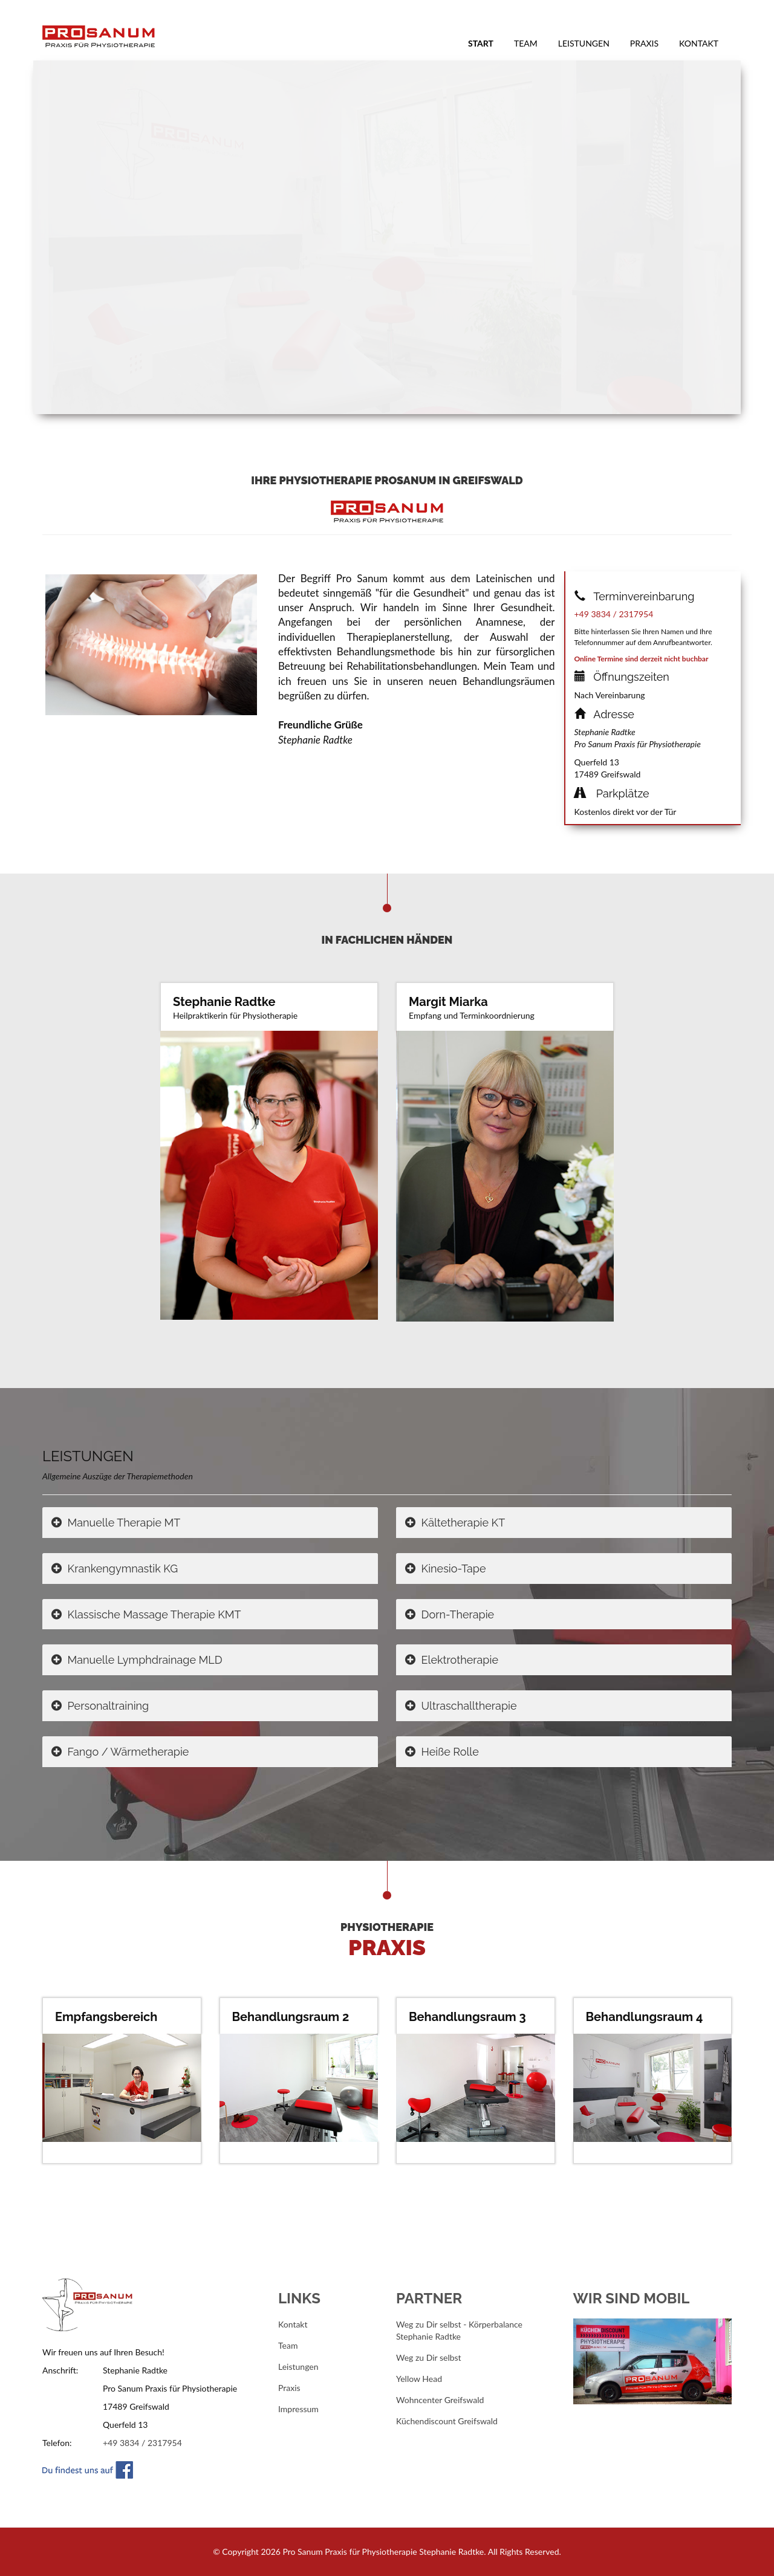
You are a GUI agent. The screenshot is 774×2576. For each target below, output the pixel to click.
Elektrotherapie (451, 1659)
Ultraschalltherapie (461, 1705)
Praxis (644, 43)
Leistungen (584, 43)
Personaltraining (100, 1705)
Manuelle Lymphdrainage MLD (137, 1659)
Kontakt (698, 43)
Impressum (298, 2409)
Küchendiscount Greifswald (447, 2421)
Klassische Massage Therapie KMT (146, 1614)
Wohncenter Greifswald (440, 2400)
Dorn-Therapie (449, 1614)
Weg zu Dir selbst (428, 2357)
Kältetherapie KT (455, 1522)
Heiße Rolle (442, 1751)
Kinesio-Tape (445, 1568)
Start (486, 42)
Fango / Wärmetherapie (120, 1751)
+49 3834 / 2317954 (614, 614)
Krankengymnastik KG (114, 1568)
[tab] (210, 1522)
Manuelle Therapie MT (115, 1522)
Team (526, 43)
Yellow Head (419, 2378)
